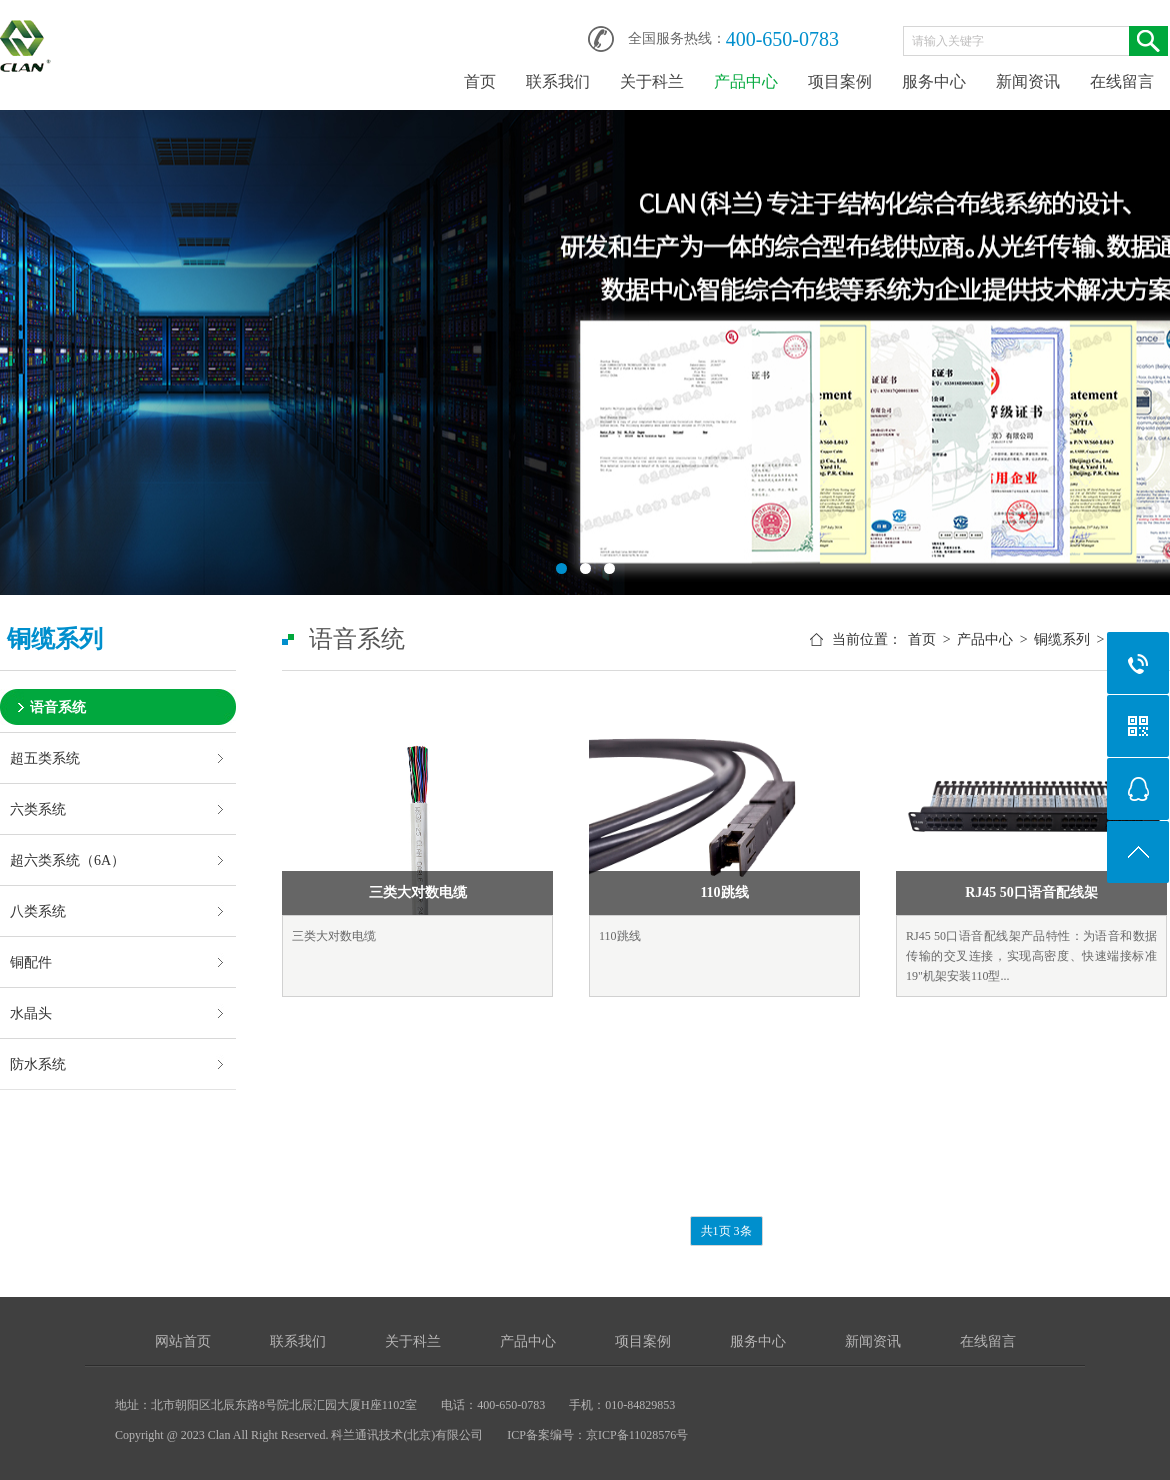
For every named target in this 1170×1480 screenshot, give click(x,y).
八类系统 (38, 911)
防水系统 (38, 1064)
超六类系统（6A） (67, 860)
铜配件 (31, 962)
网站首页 (183, 1341)
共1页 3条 (726, 1231)
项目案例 (840, 81)
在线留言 (1122, 81)
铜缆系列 (1062, 639)
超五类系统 (45, 758)
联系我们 (558, 81)
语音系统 (58, 707)
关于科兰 (652, 81)
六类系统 (38, 809)
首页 (480, 81)
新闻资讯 (1028, 81)
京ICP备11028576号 (637, 1435)
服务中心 (934, 81)
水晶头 (31, 1013)
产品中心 (746, 81)
